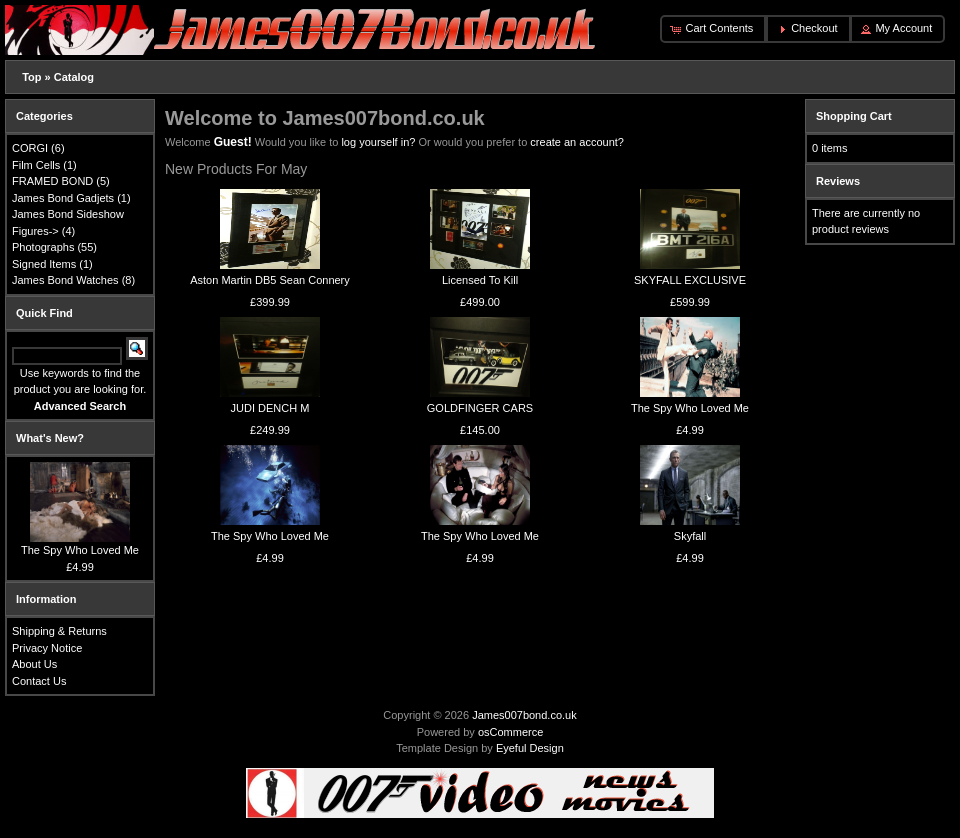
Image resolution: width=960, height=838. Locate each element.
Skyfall (690, 536)
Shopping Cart (854, 116)
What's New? (50, 438)
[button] (713, 29)
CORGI (30, 148)
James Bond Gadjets (63, 198)
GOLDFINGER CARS (480, 408)
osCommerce (510, 732)
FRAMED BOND (52, 181)
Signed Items (44, 264)
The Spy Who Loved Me (690, 408)
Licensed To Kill (480, 280)
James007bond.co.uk (524, 715)
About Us (34, 664)
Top (31, 77)
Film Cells (36, 165)
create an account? (577, 142)
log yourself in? (378, 142)
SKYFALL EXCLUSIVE (690, 280)
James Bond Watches (65, 280)
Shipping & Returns (59, 631)
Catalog (74, 77)
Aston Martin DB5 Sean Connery (270, 280)
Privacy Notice (47, 648)
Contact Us (39, 681)
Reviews (838, 181)
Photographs (43, 247)
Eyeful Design (530, 748)
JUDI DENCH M (270, 408)
